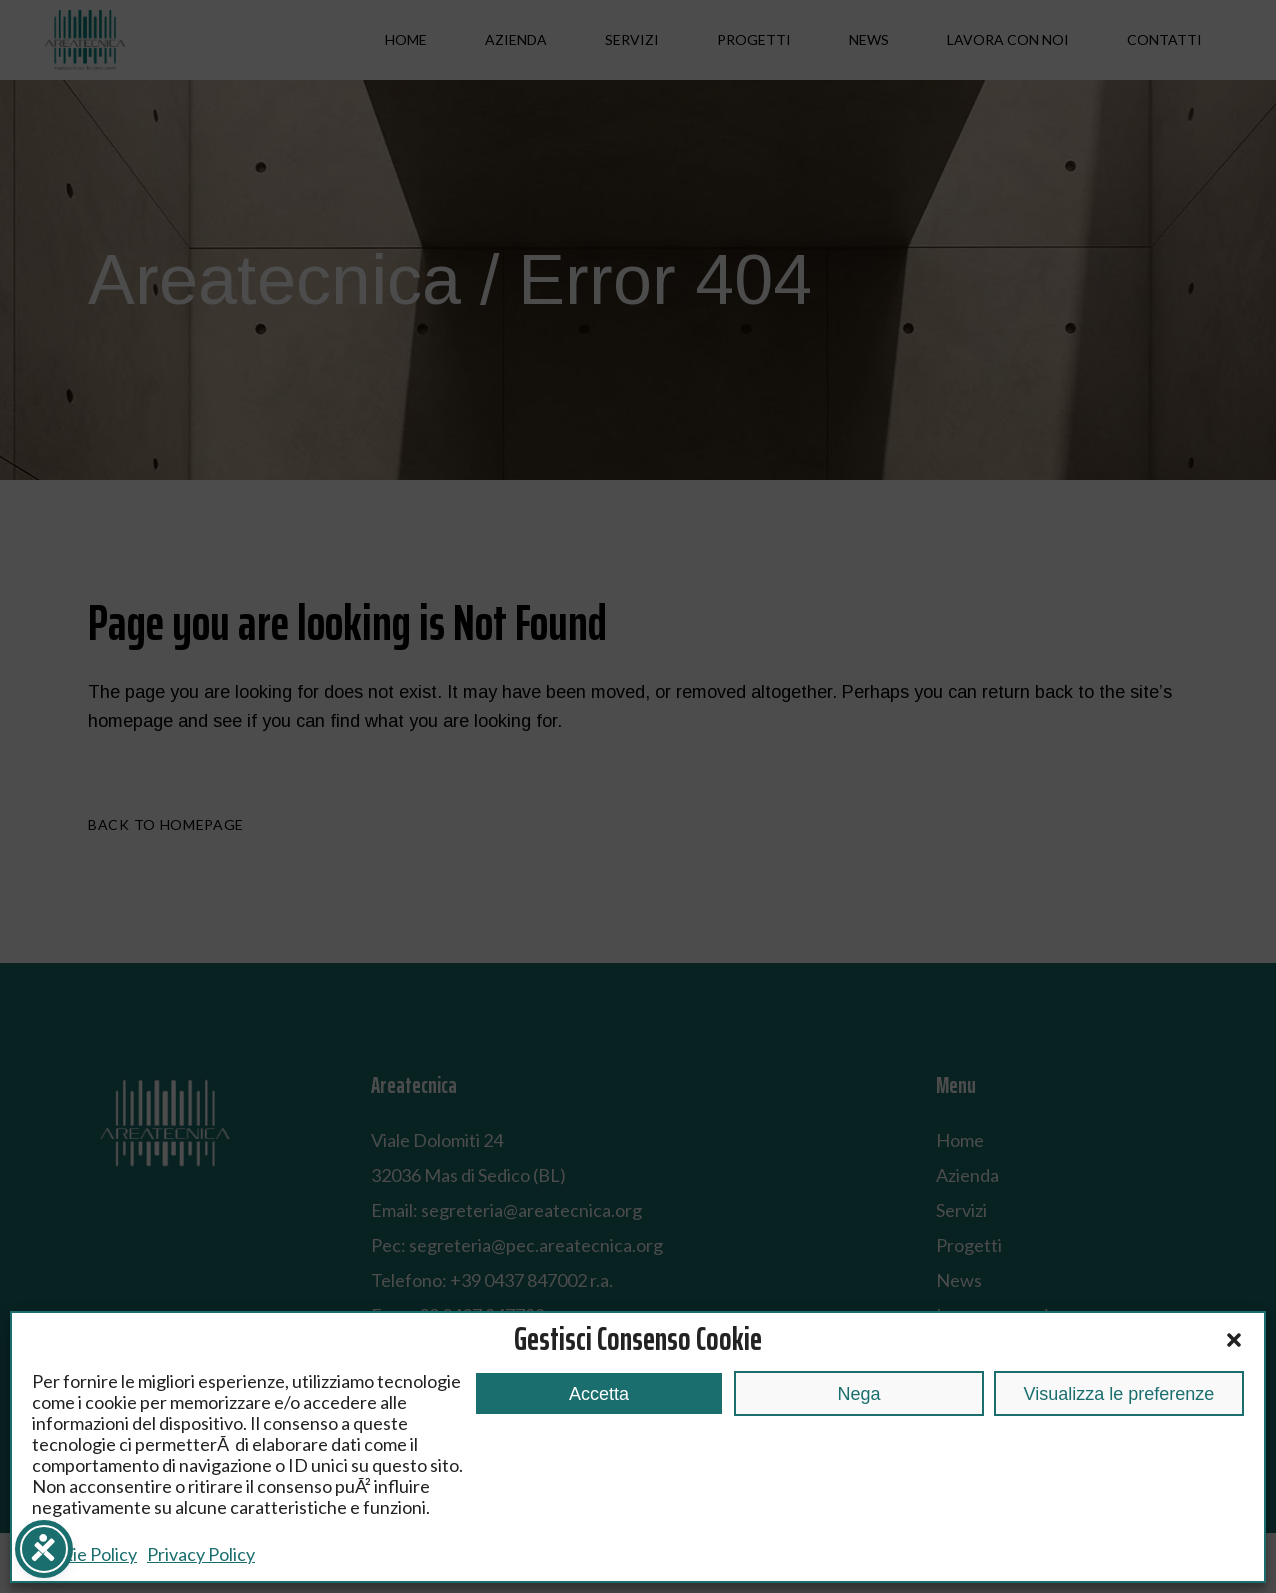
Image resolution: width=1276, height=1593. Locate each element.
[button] (1234, 1340)
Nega (858, 1394)
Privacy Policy (201, 1554)
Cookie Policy (84, 1554)
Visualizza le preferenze (1119, 1394)
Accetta (599, 1394)
